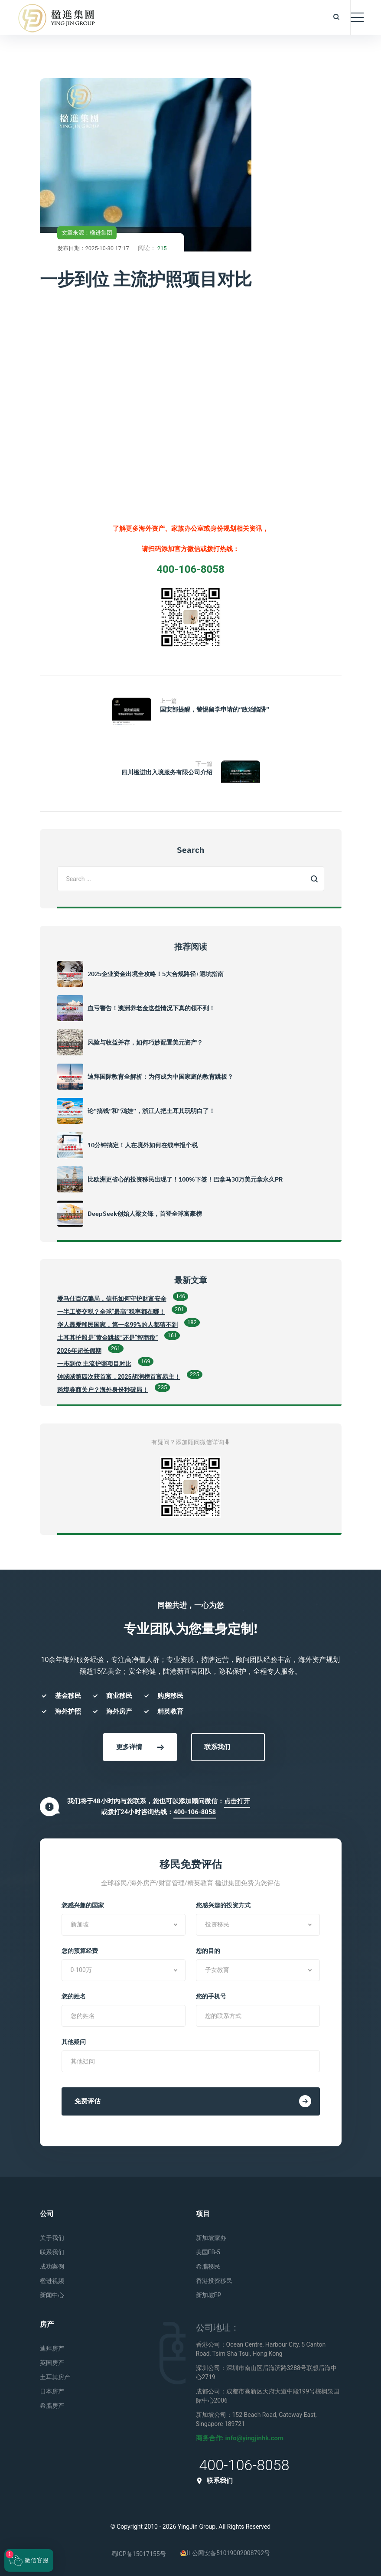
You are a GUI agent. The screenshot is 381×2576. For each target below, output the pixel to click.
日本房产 (52, 2391)
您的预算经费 (80, 1950)
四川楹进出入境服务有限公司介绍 (166, 772)
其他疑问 (74, 2041)
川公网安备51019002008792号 (225, 2553)
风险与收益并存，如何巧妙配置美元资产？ (145, 1042)
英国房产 (52, 2362)
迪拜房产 (52, 2348)
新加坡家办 (211, 2237)
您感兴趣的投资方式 (223, 1905)
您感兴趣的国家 (83, 1905)
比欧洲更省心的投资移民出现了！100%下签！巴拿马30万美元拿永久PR (185, 1179)
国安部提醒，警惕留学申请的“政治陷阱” (214, 709)
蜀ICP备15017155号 (138, 2553)
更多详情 (140, 1747)
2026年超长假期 (79, 1350)
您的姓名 (74, 1996)
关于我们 (52, 2237)
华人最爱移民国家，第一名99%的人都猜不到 (117, 1324)
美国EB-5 (208, 2252)
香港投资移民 (214, 2280)
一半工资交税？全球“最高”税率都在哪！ (111, 1311)
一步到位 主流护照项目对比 (94, 1363)
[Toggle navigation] (357, 17)
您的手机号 (211, 1996)
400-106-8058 (194, 1812)
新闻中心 (52, 2295)
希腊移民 (208, 2266)
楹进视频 (52, 2280)
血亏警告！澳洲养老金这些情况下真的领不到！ (151, 1008)
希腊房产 (52, 2405)
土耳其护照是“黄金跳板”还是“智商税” (107, 1337)
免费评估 (193, 2101)
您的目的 (208, 1950)
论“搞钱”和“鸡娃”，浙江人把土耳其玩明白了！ (151, 1111)
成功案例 (52, 2266)
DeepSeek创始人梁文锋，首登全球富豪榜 (145, 1214)
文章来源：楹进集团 (87, 232)
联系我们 (217, 1747)
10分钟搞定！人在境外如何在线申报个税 (143, 1145)
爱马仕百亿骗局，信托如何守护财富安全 (111, 1298)
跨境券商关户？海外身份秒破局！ (102, 1389)
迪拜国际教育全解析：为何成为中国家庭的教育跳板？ (160, 1077)
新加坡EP (208, 2295)
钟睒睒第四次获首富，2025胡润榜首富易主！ (118, 1376)
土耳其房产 (55, 2377)
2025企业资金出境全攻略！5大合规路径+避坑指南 (156, 974)
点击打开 (237, 1801)
